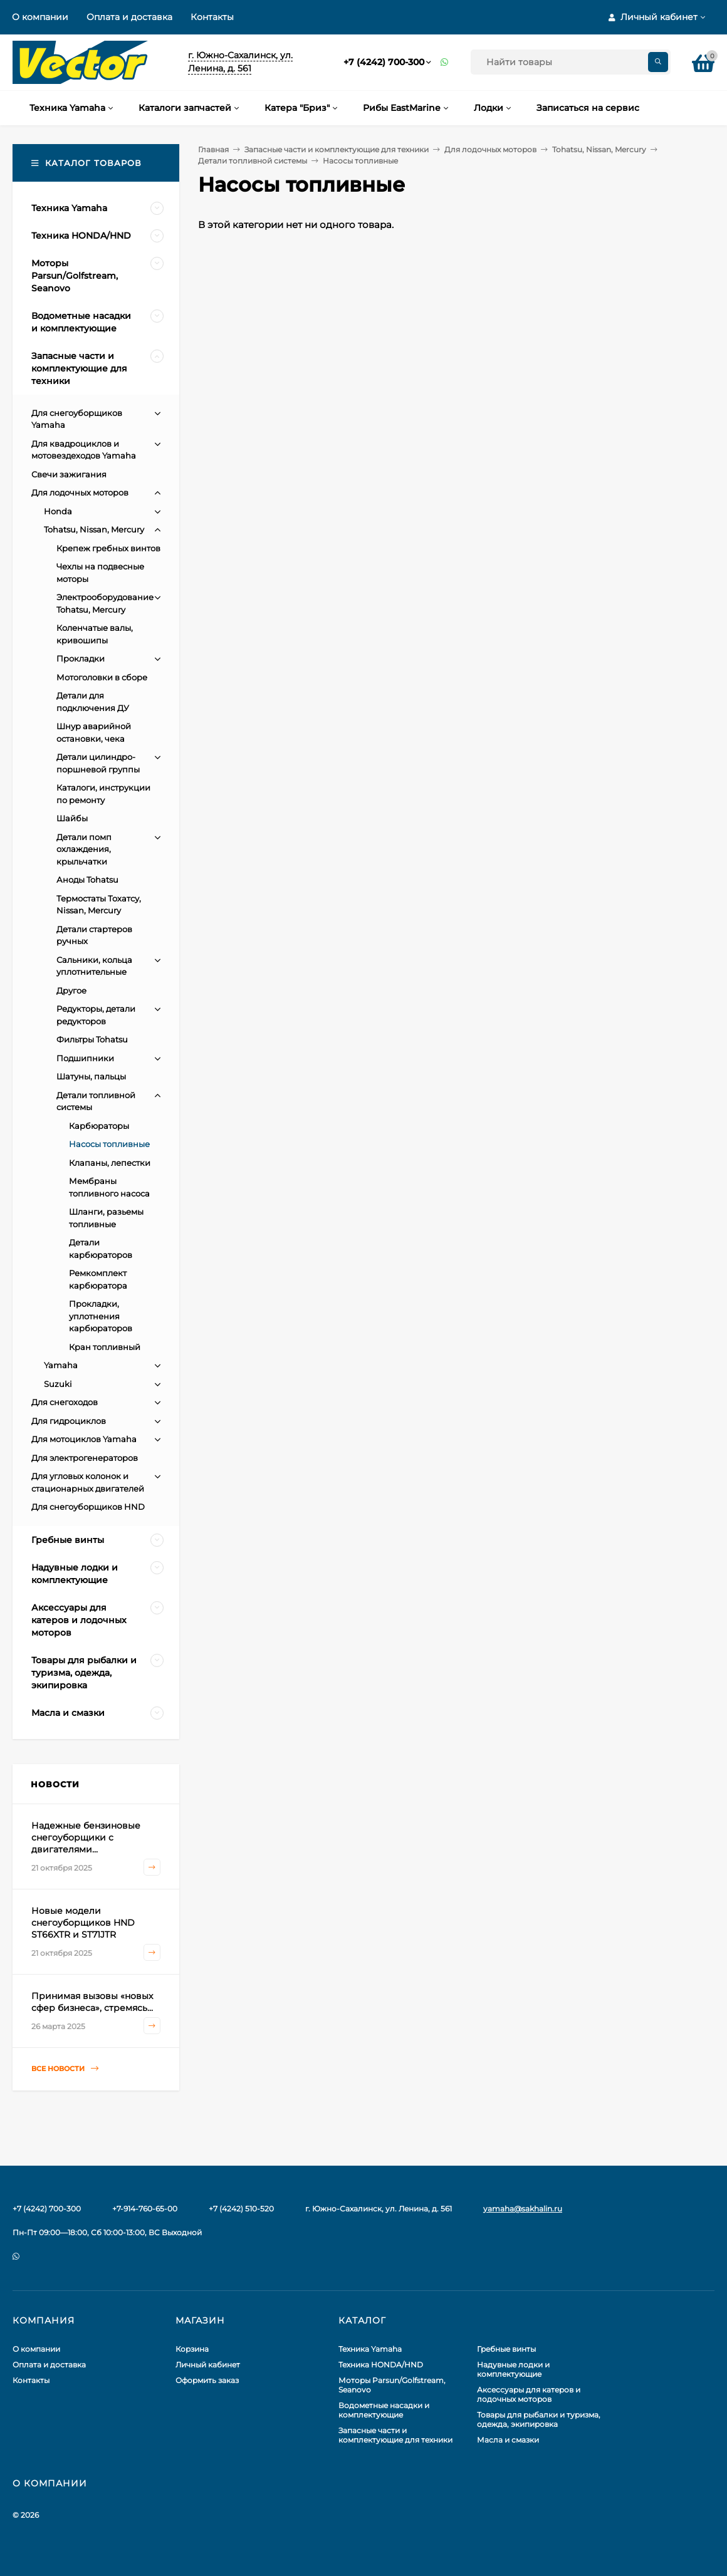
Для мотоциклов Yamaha (84, 1439)
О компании (40, 17)
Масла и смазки (508, 2439)
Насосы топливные (109, 1144)
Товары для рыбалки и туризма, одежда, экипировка (538, 2419)
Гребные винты (506, 2349)
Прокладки (80, 658)
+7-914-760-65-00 (144, 2208)
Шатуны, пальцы (91, 1076)
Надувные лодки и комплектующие (513, 2369)
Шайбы (72, 818)
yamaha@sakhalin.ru (522, 2208)
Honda (58, 511)
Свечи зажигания (69, 474)
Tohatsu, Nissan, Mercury (599, 149)
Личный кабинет (207, 2364)
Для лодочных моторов (490, 149)
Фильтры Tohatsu (92, 1039)
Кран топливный (104, 1347)
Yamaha (61, 1365)
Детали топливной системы (252, 160)
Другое (71, 990)
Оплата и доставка (129, 17)
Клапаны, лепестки (109, 1163)
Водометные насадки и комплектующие (383, 2410)
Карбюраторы (99, 1126)
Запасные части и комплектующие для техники (336, 149)
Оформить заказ (207, 2380)
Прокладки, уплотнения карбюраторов (100, 1316)
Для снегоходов (64, 1402)
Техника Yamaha (370, 2349)
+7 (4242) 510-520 (241, 2208)
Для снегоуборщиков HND (88, 1507)
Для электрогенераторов (84, 1458)
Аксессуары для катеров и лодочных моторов (528, 2394)
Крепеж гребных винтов (108, 548)
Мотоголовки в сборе (101, 677)
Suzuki (58, 1384)
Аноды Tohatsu (87, 880)
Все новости (64, 2069)
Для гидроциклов (68, 1421)
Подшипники (85, 1058)
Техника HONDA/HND (380, 2364)
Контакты (212, 17)
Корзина (192, 2349)
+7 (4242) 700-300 (383, 62)
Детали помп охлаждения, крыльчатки (84, 849)
